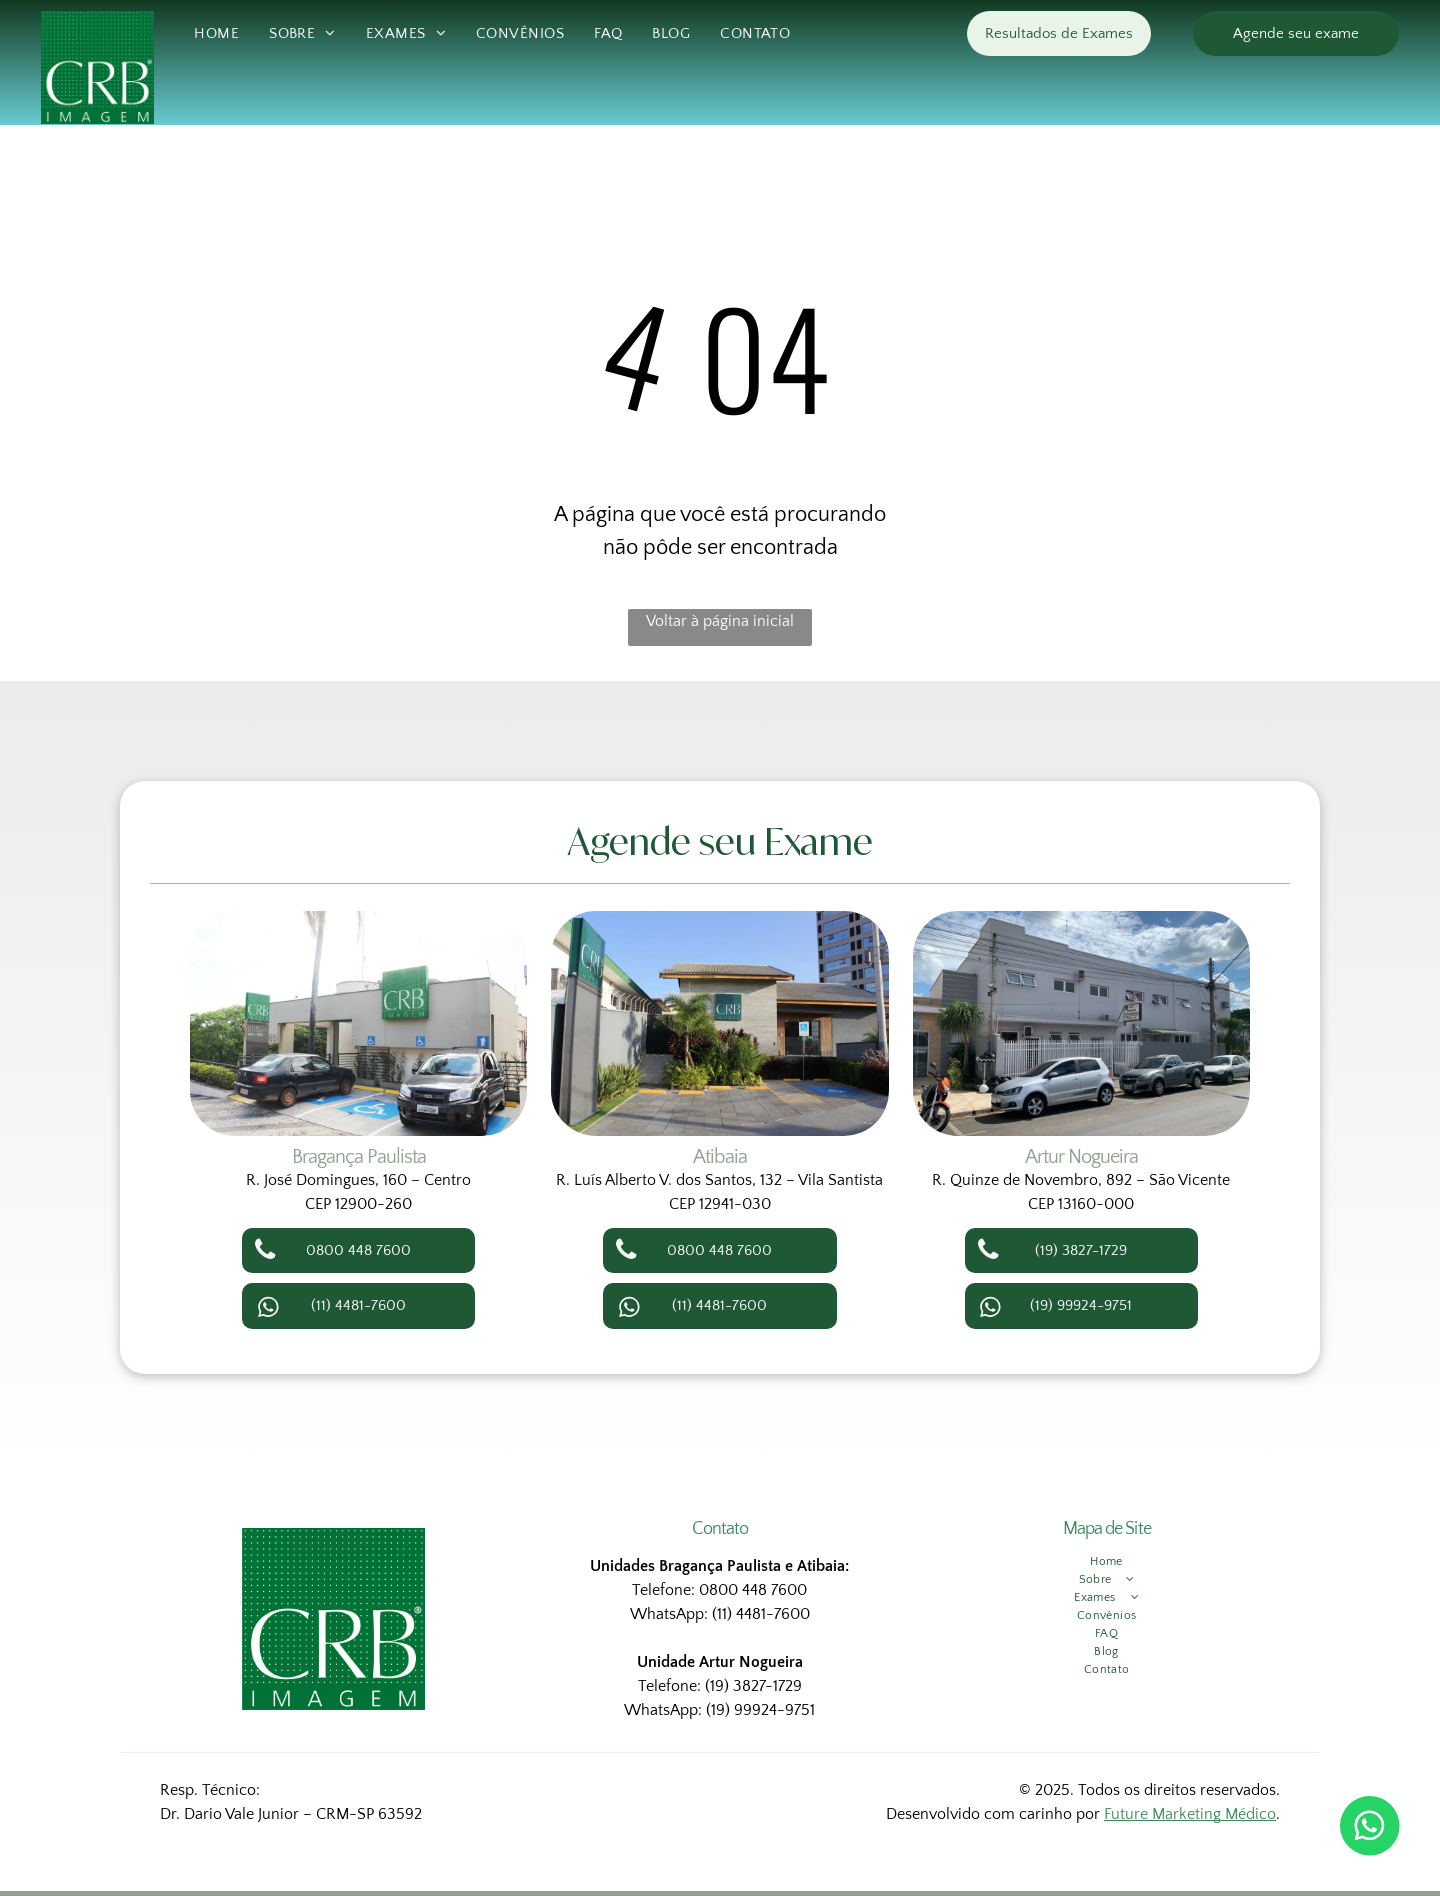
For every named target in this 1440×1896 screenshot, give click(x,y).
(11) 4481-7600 (761, 1614)
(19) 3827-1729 (753, 1686)
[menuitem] (216, 34)
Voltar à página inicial (720, 621)
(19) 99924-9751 (760, 1710)
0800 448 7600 (753, 1590)
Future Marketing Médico (1190, 1814)
